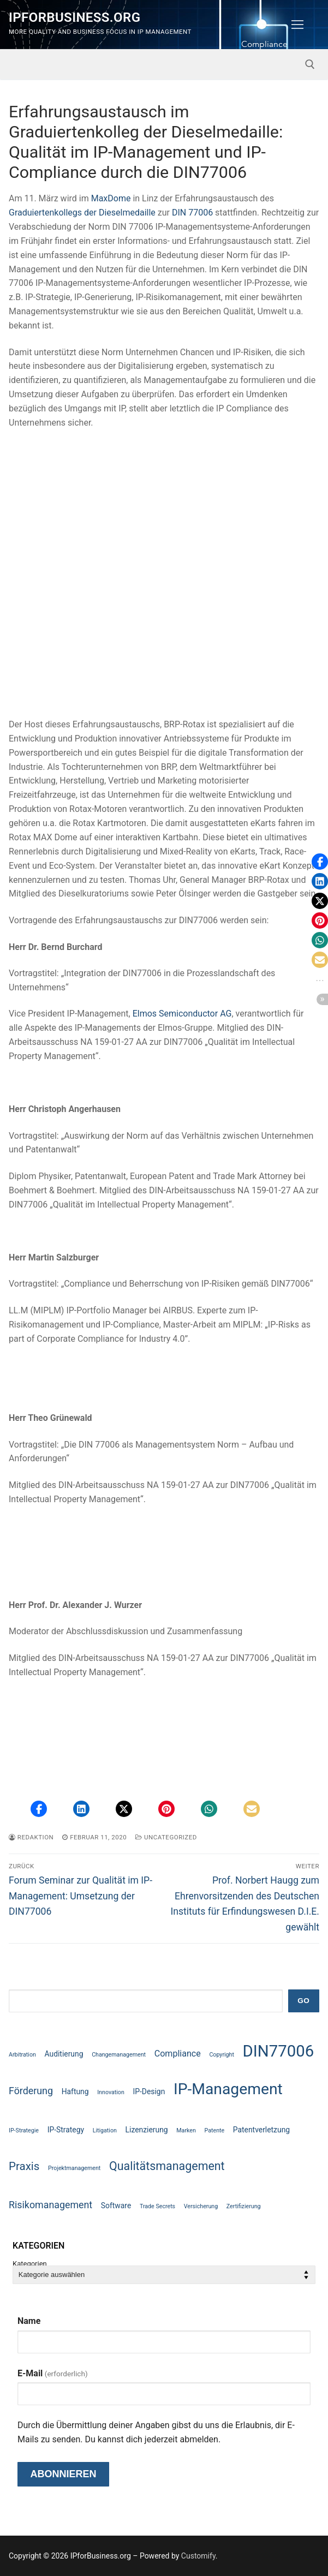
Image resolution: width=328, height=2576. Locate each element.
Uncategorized (166, 1837)
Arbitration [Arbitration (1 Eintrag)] (22, 2054)
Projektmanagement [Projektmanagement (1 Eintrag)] (74, 2168)
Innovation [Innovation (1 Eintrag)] (110, 2092)
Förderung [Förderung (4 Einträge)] (31, 2090)
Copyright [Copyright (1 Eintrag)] (221, 2054)
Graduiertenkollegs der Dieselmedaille (82, 212)
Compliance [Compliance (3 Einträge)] (177, 2053)
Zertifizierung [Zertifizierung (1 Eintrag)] (243, 2206)
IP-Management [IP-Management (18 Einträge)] (228, 2089)
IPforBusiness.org (74, 17)
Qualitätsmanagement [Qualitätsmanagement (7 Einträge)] (167, 2166)
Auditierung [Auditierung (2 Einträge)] (64, 2053)
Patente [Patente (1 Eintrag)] (215, 2130)
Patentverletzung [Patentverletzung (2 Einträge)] (261, 2129)
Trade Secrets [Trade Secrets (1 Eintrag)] (157, 2206)
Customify (198, 2555)
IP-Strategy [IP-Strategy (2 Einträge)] (65, 2129)
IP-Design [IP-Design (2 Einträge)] (149, 2091)
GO (303, 2001)
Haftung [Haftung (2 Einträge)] (75, 2091)
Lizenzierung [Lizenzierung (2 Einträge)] (147, 2129)
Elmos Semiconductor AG (182, 1013)
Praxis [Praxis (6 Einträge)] (24, 2166)
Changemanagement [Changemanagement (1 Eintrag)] (119, 2054)
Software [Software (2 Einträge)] (116, 2205)
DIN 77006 (192, 212)
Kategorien (30, 2264)
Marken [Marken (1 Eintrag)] (186, 2130)
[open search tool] (310, 64)
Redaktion (31, 1837)
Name (28, 2321)
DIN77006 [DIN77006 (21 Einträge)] (278, 2051)
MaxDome (111, 198)
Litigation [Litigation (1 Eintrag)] (105, 2130)
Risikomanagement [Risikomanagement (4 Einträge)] (50, 2204)
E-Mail (52, 2373)
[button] (39, 1809)
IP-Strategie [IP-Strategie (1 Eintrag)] (24, 2130)
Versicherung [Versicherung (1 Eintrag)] (201, 2206)
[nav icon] (297, 24)
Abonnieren (63, 2474)
